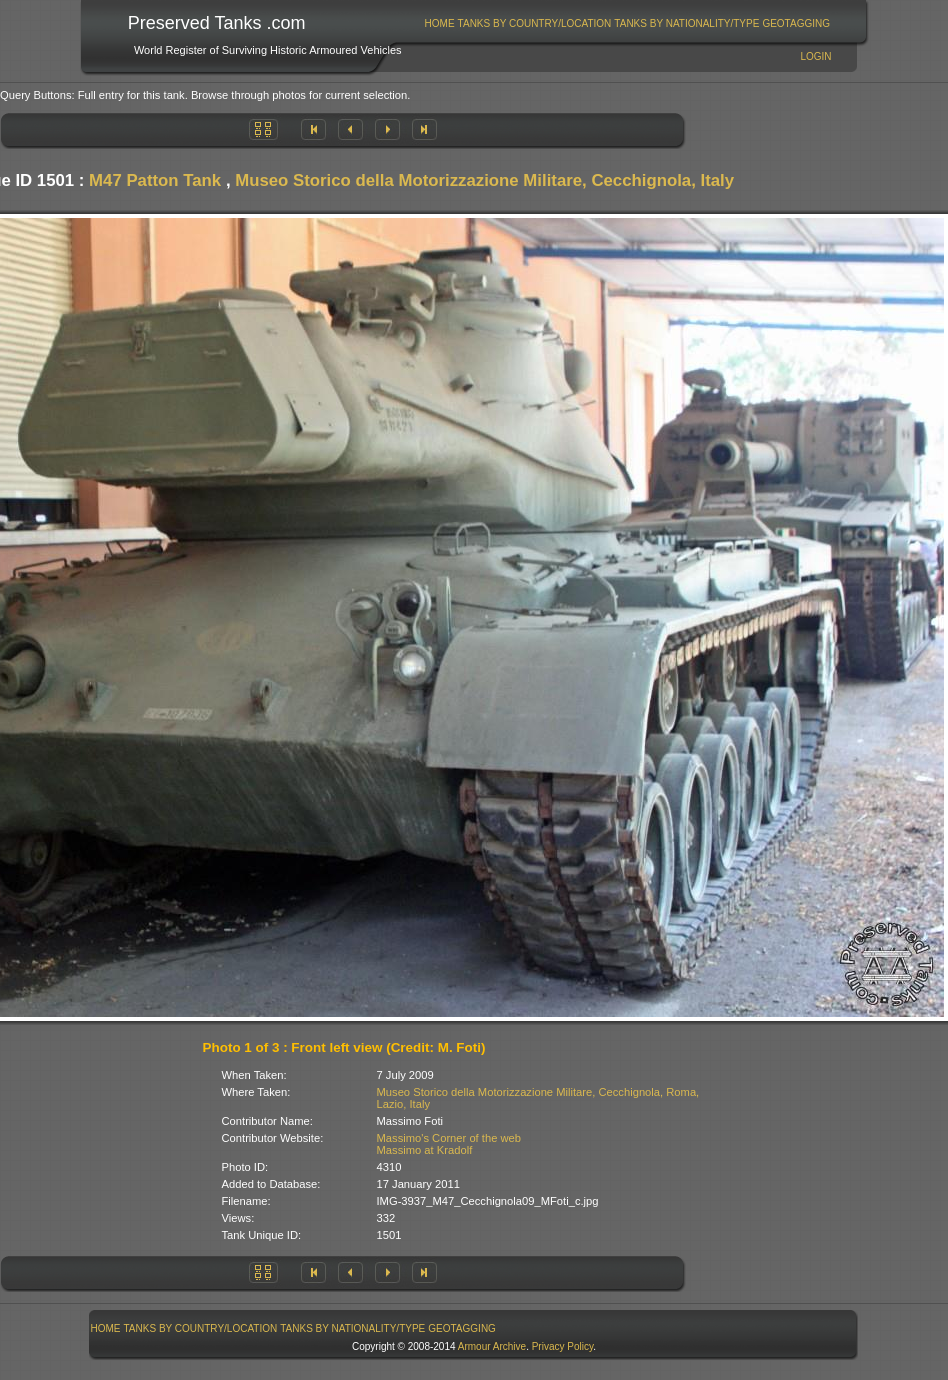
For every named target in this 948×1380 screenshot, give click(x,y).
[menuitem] (439, 23)
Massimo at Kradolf (425, 1150)
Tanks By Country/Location (535, 23)
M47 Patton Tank (155, 180)
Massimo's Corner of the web (449, 1138)
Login (815, 56)
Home (440, 23)
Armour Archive (492, 1346)
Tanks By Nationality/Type (686, 23)
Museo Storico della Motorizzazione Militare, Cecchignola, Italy (484, 180)
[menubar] (627, 23)
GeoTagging (796, 23)
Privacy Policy (563, 1346)
